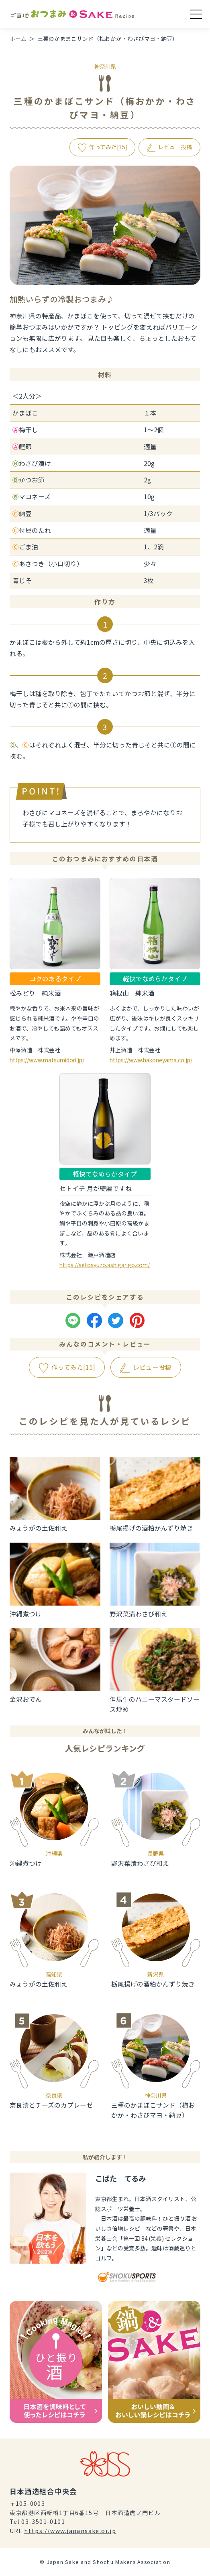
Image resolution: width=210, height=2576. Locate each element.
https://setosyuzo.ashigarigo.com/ (104, 1265)
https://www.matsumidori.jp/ (47, 1060)
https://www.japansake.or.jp (70, 2531)
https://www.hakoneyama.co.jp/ (151, 1060)
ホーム (18, 38)
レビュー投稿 (175, 147)
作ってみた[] (108, 147)
